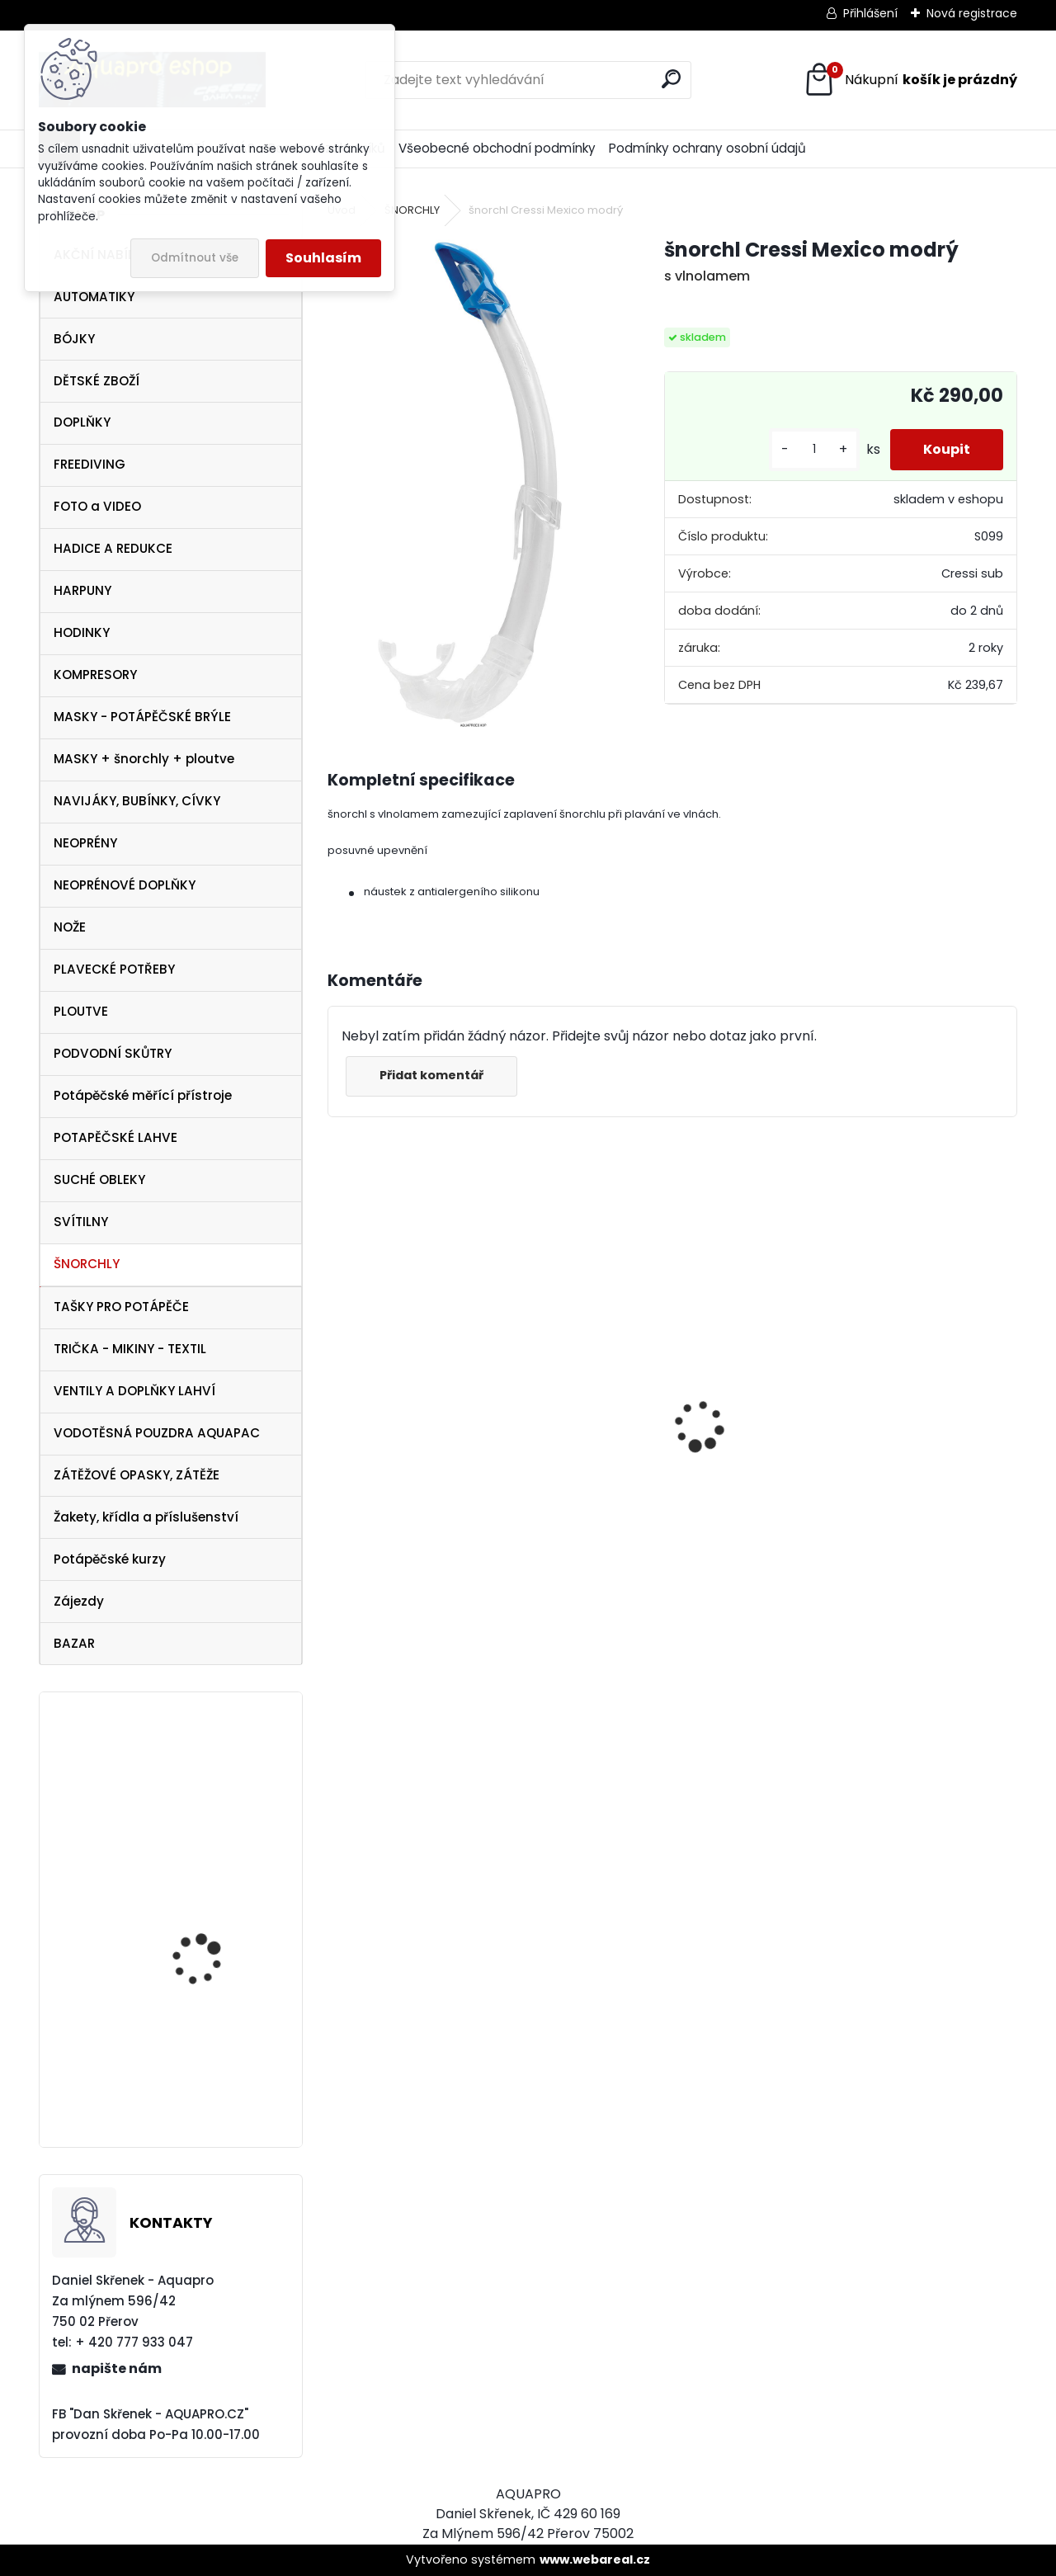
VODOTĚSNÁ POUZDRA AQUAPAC (157, 1432)
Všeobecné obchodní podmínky (497, 148)
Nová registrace (971, 13)
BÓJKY (74, 338)
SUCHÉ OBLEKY (99, 1179)
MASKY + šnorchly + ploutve (144, 758)
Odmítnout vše (194, 258)
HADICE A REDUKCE (113, 548)
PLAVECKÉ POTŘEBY (114, 969)
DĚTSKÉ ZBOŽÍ (96, 380)
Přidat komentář (431, 1075)
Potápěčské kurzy (110, 1559)
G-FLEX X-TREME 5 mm (211, 2059)
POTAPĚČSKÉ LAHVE (115, 1137)
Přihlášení (870, 13)
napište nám (117, 2368)
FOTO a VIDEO (97, 506)
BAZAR (74, 1643)
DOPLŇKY (82, 422)
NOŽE (70, 927)
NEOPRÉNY (85, 843)
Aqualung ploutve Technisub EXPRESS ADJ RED (214, 1939)
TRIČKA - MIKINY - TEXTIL (130, 1348)
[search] (671, 78)
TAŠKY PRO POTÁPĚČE (121, 1306)
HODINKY (82, 632)
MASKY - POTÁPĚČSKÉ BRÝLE (142, 716)
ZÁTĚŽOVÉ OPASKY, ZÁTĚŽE (136, 1475)
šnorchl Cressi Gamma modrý (905, 1556)
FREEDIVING (89, 464)
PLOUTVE (81, 1011)
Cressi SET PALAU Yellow (215, 1801)
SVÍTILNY (81, 1221)
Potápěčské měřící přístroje (143, 1095)
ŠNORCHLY (87, 1263)
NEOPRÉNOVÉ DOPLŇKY (125, 885)
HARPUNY (82, 590)
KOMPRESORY (95, 674)
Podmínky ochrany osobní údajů (707, 148)
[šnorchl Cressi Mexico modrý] (469, 482)
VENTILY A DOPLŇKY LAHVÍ (134, 1390)
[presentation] (336, 1396)
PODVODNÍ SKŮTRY (113, 1053)
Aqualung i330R (624, 1491)
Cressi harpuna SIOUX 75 (419, 1388)
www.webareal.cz (595, 2559)
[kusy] (814, 449)
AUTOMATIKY (94, 296)
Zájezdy (79, 1601)
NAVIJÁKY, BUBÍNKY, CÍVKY (137, 800)
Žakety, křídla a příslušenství (146, 1517)
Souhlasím (323, 257)
